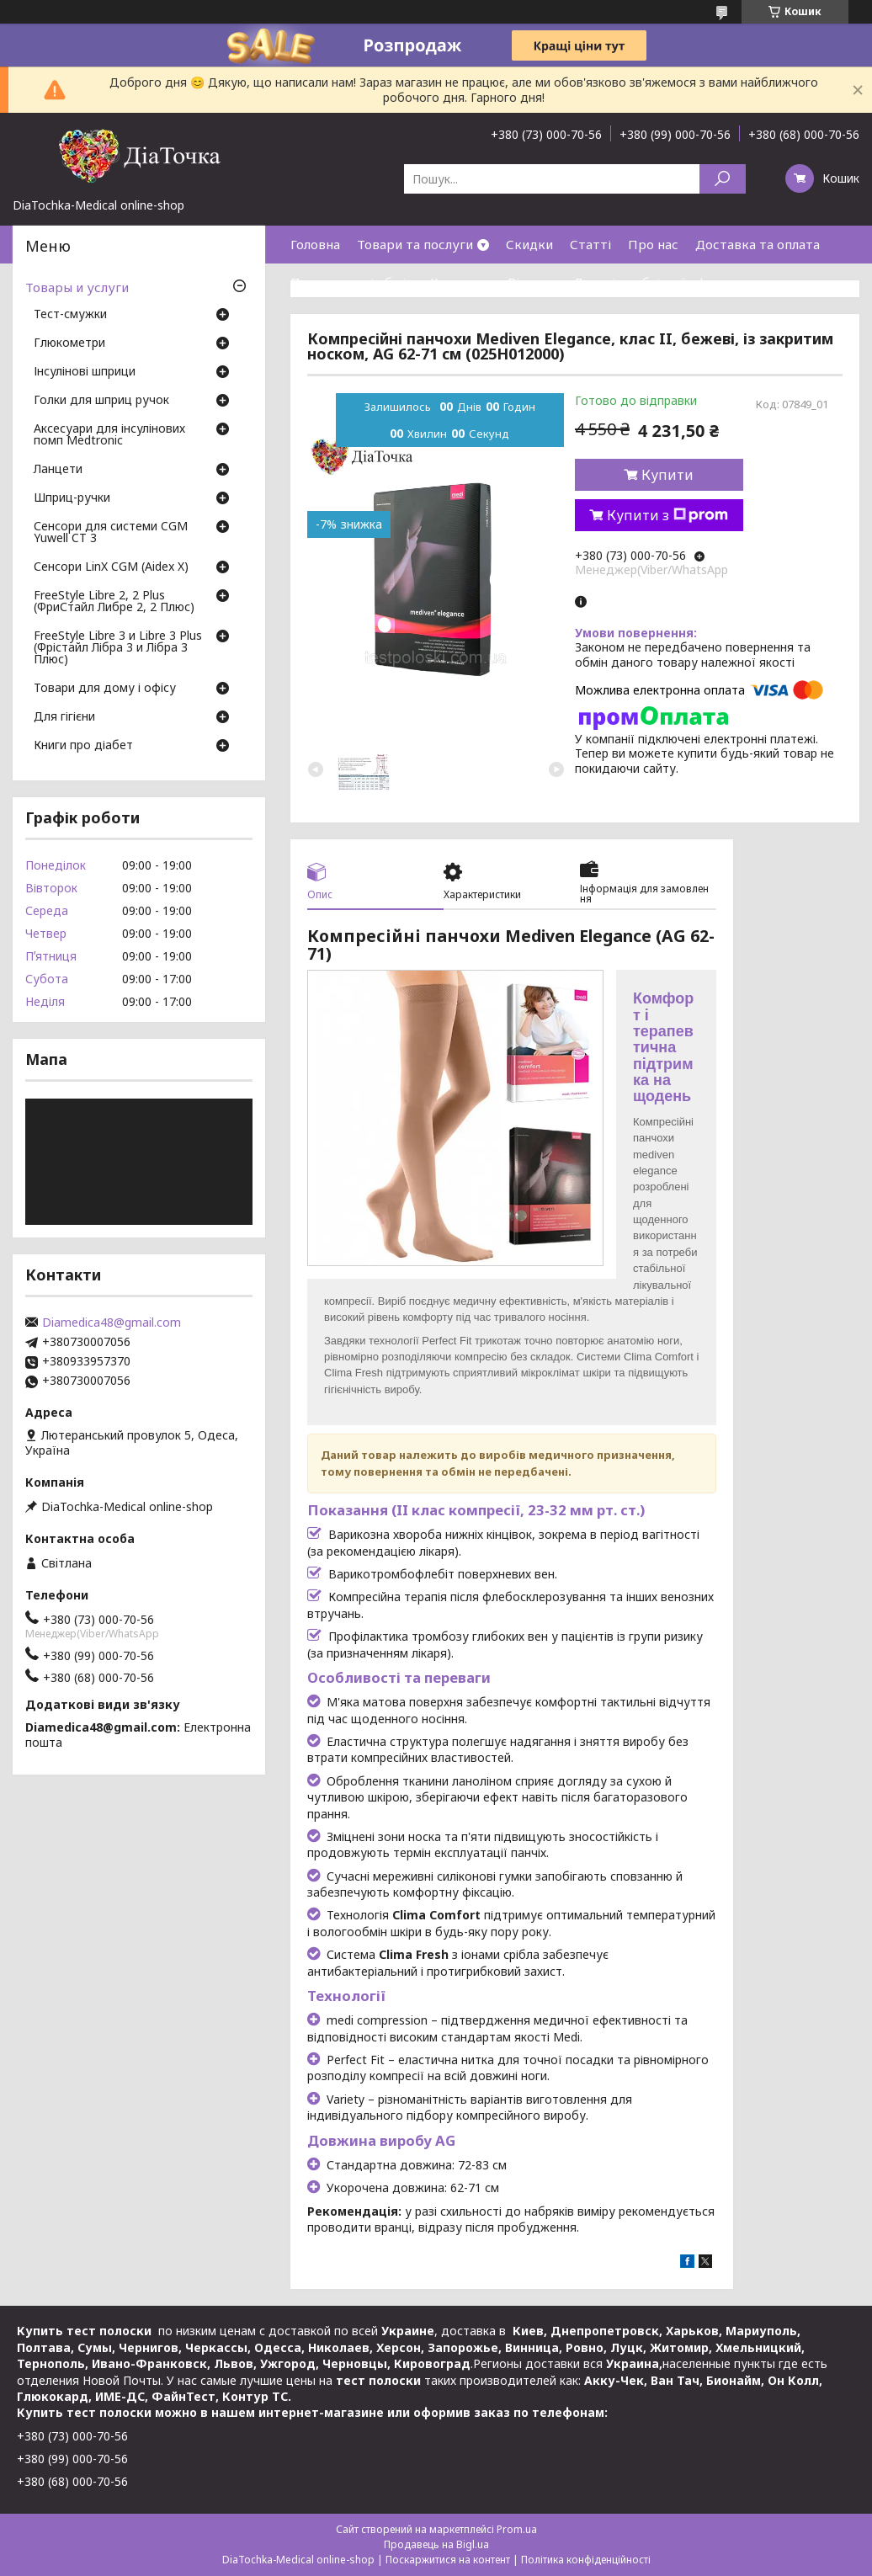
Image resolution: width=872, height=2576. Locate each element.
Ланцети (58, 469)
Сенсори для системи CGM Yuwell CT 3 (111, 533)
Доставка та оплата (757, 244)
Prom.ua (517, 2529)
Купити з (667, 515)
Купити (667, 475)
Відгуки (532, 282)
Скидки (529, 244)
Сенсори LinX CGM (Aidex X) (111, 567)
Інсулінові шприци (85, 372)
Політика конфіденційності (586, 2559)
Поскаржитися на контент (447, 2559)
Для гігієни (64, 717)
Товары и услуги (77, 287)
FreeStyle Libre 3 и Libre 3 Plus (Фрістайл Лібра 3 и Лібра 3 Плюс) (118, 648)
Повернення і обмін (351, 282)
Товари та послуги (415, 244)
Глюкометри (69, 343)
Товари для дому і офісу (105, 688)
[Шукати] (722, 179)
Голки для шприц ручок (101, 400)
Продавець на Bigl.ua (436, 2544)
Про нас (653, 244)
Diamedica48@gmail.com (111, 1322)
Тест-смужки (70, 315)
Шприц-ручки (72, 498)
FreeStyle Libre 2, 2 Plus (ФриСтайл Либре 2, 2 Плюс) (114, 602)
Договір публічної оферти (654, 282)
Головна (315, 244)
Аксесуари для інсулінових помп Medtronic (109, 435)
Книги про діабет (83, 746)
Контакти (460, 282)
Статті (590, 244)
